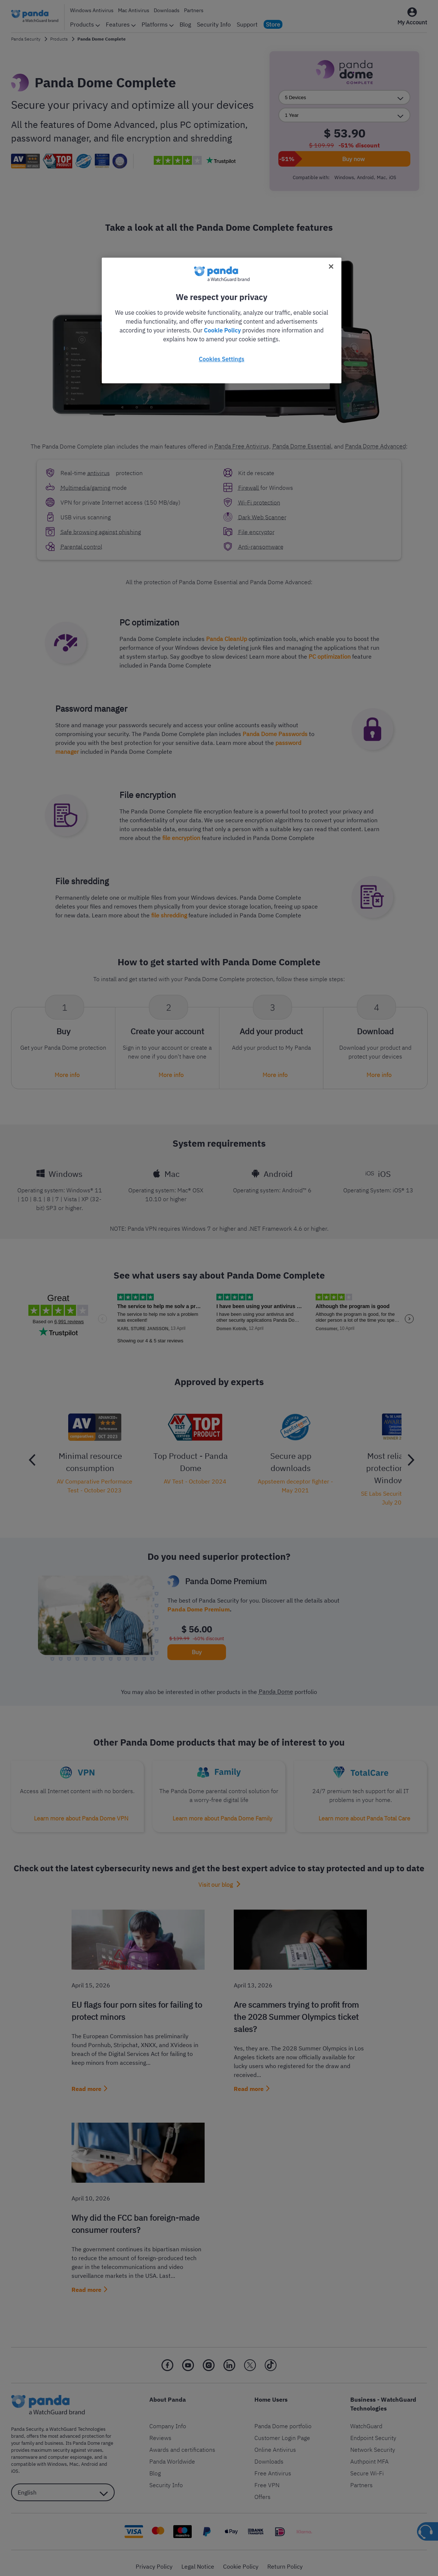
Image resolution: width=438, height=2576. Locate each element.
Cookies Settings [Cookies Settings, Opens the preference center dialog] (221, 359)
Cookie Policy (222, 330)
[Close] (331, 266)
